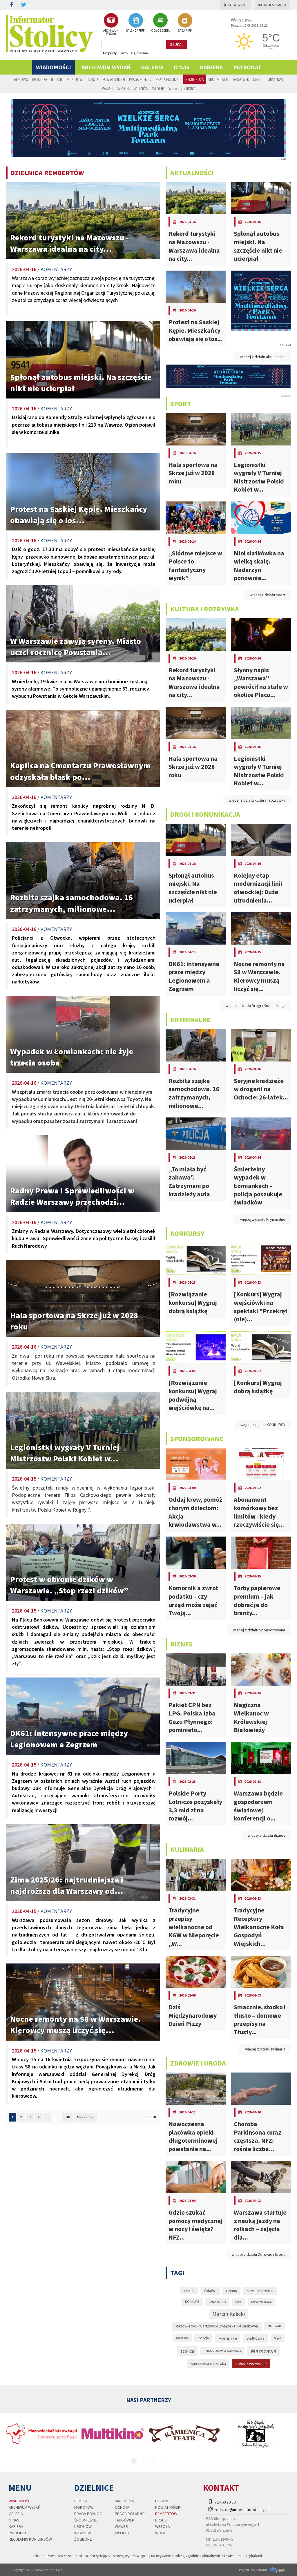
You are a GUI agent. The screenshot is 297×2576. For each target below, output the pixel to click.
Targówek (241, 79)
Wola (173, 88)
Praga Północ (140, 79)
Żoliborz (188, 88)
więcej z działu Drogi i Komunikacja (255, 1005)
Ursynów (275, 79)
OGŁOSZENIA (160, 22)
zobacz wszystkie (251, 2363)
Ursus (258, 79)
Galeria (152, 67)
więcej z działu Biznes (266, 1835)
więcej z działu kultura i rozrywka (257, 800)
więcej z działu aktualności (262, 356)
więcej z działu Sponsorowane (259, 1630)
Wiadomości (53, 67)
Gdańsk (210, 2290)
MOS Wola (275, 2326)
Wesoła (123, 88)
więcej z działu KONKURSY (262, 1424)
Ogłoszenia (139, 53)
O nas (181, 67)
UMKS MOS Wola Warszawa (222, 2351)
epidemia (189, 2290)
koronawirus (217, 2302)
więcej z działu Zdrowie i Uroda (258, 2254)
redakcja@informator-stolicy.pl (242, 2509)
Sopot (277, 2338)
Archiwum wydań (106, 67)
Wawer (107, 88)
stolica (187, 2351)
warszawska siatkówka (208, 2363)
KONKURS (192, 2302)
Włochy (158, 88)
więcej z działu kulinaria (265, 2049)
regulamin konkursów (30, 2539)
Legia (238, 2302)
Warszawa (263, 2351)
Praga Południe (168, 79)
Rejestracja (272, 5)
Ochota (92, 79)
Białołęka (39, 79)
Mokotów (74, 79)
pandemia (182, 2337)
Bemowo (21, 79)
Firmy (123, 53)
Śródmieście (218, 79)
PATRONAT (247, 67)
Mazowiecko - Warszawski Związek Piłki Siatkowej (216, 2326)
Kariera (211, 67)
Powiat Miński (113, 79)
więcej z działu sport (267, 594)
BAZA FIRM (185, 22)
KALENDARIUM (135, 22)
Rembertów (194, 79)
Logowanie (236, 5)
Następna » (85, 2117)
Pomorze (227, 2338)
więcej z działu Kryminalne (262, 1219)
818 (67, 2117)
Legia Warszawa (261, 2302)
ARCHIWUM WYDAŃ (111, 24)
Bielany (56, 79)
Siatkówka (256, 2338)
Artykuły (110, 53)
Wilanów (141, 88)
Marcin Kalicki (228, 2313)
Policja (203, 2338)
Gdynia (231, 2291)
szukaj (177, 44)
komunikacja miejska (260, 2290)
